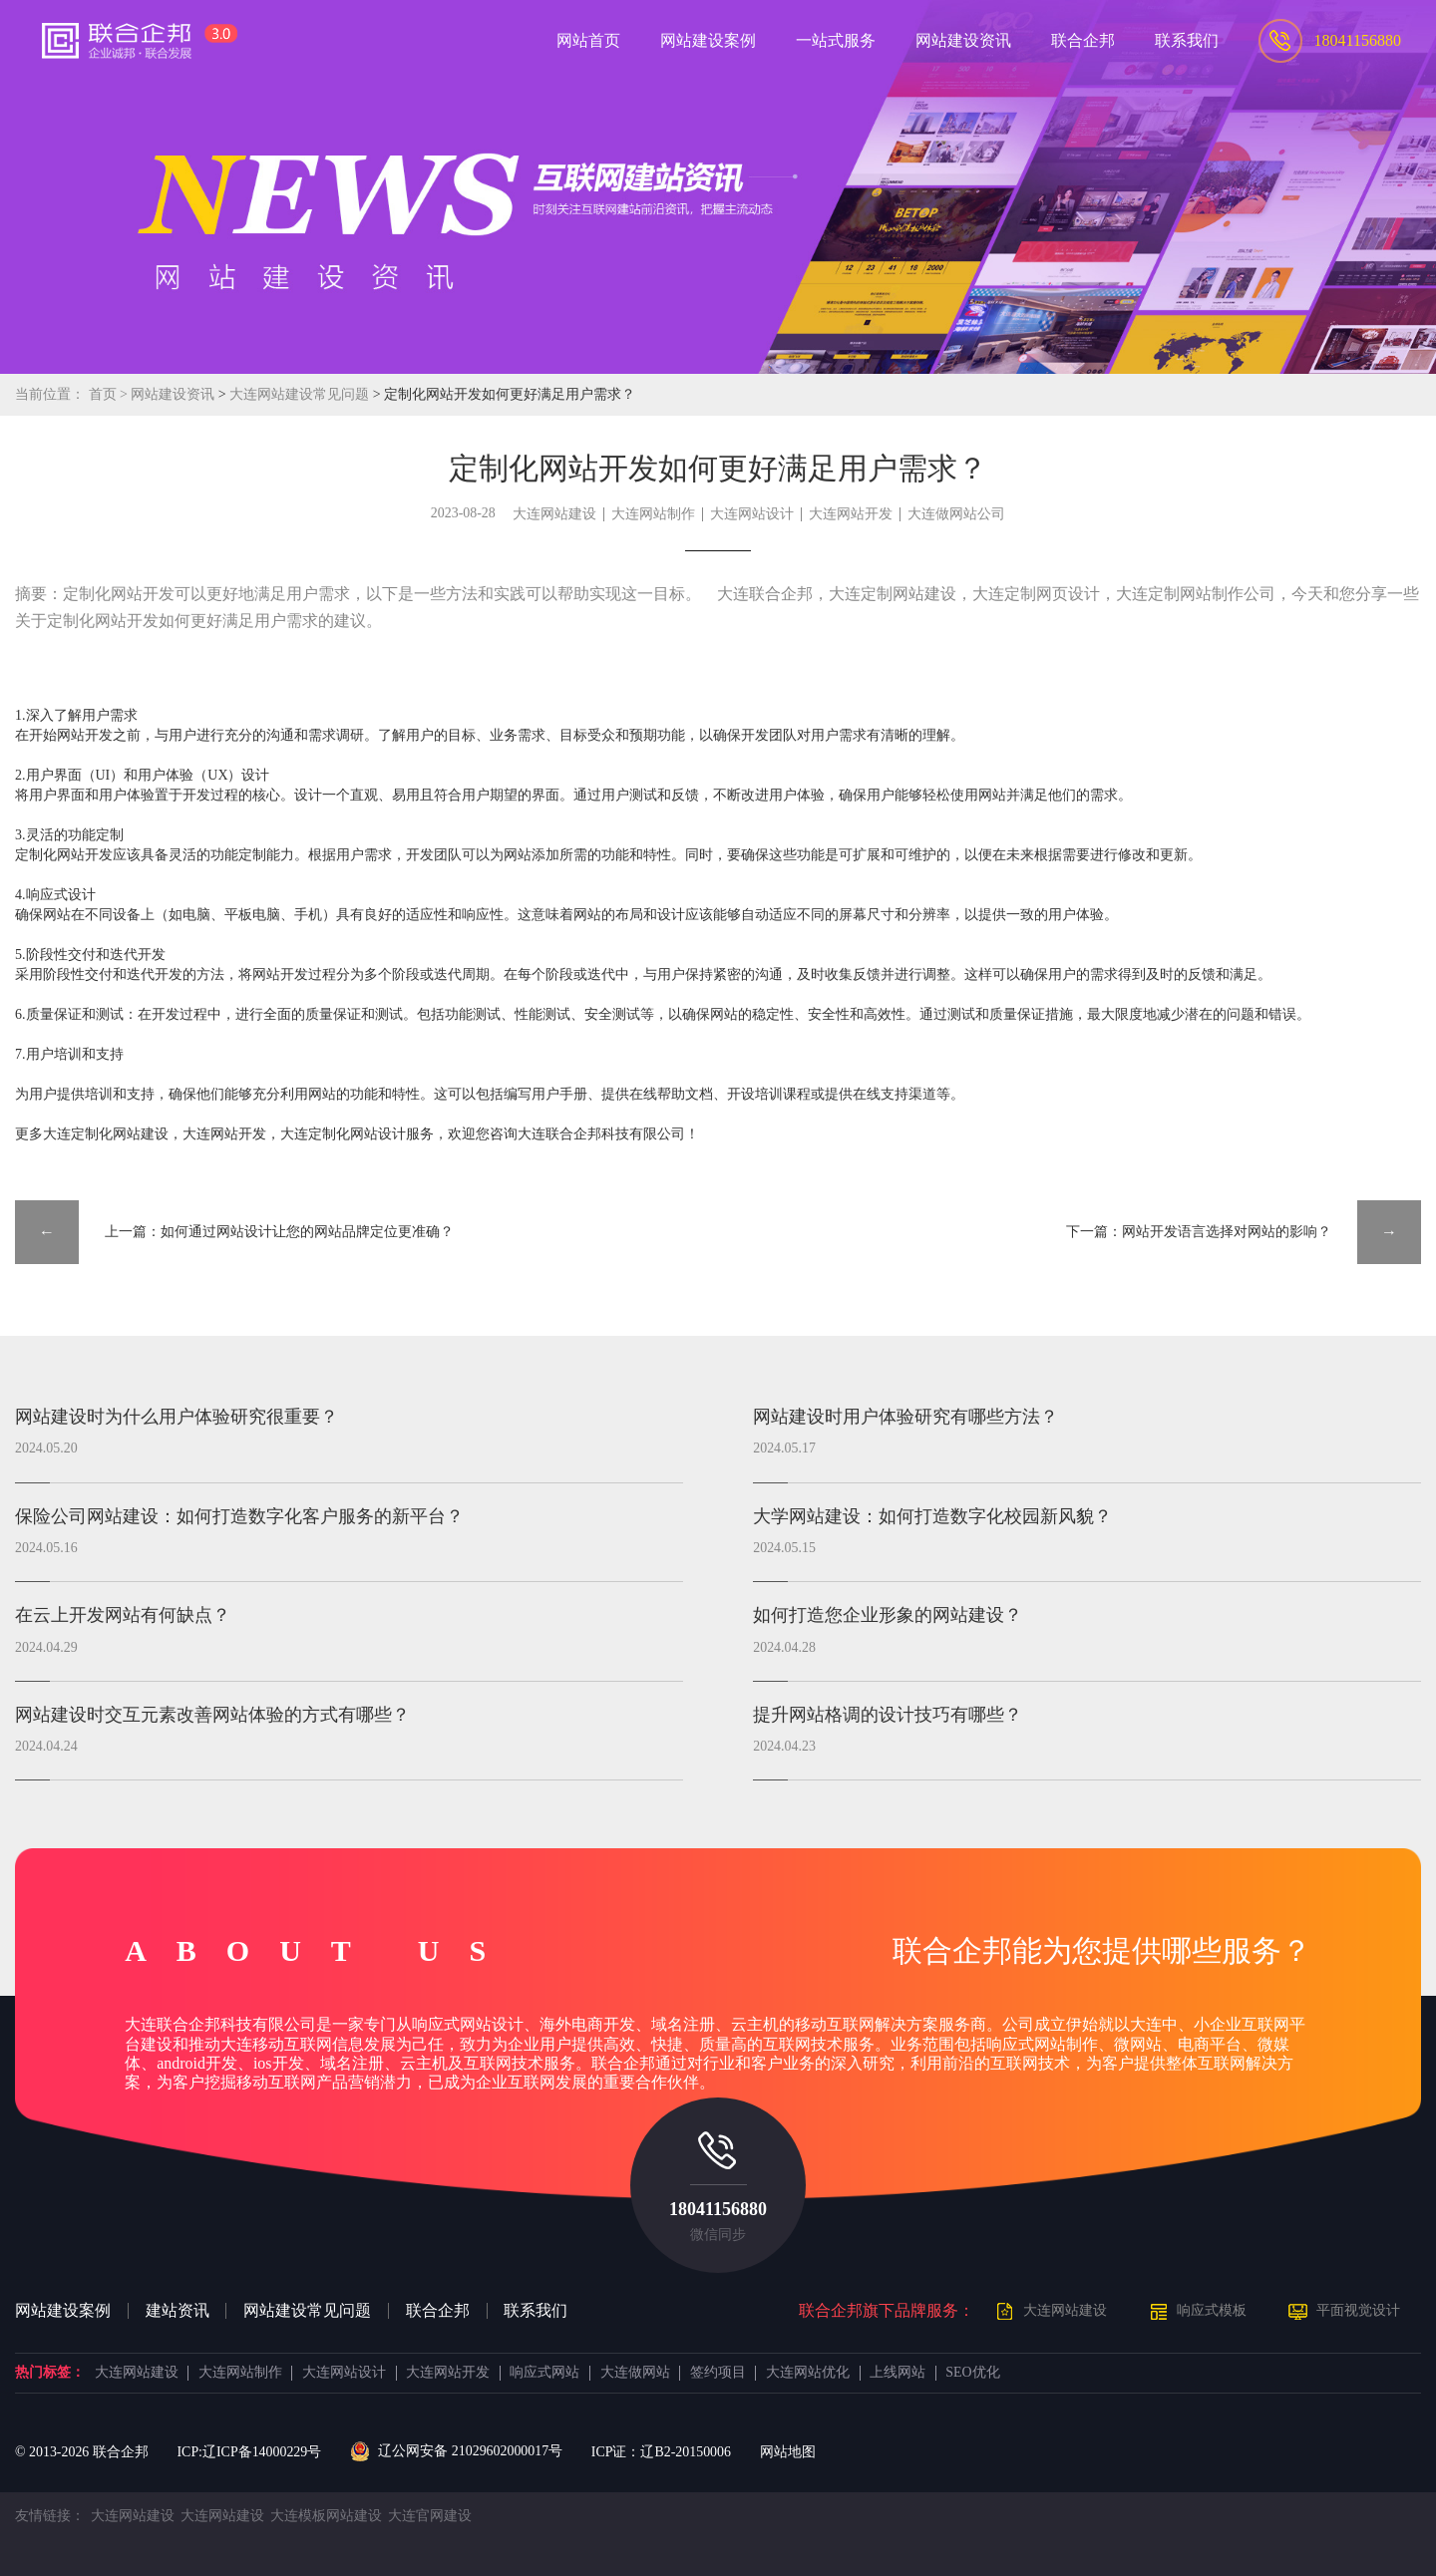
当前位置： (50, 394)
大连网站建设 (554, 513)
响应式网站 (544, 2373)
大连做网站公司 (956, 513)
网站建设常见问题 (307, 2311)
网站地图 (788, 2451)
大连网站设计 (752, 513)
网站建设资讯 (172, 394)
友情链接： (50, 2515)
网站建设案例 (63, 2311)
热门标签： (50, 2373)
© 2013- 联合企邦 (82, 2451)
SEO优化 (972, 2373)
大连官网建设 (430, 2515)
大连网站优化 (808, 2373)
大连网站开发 (851, 513)
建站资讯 (177, 2311)
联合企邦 (438, 2311)
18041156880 (718, 2209)
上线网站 (897, 2373)
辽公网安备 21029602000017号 (456, 2451)
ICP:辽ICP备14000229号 (249, 2451)
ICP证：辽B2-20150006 (661, 2451)
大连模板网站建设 (326, 2515)
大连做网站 (635, 2373)
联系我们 (535, 2311)
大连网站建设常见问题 (300, 394)
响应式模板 (1212, 2310)
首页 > (110, 394)
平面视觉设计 (1358, 2310)
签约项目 (718, 2373)
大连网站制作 (653, 513)
